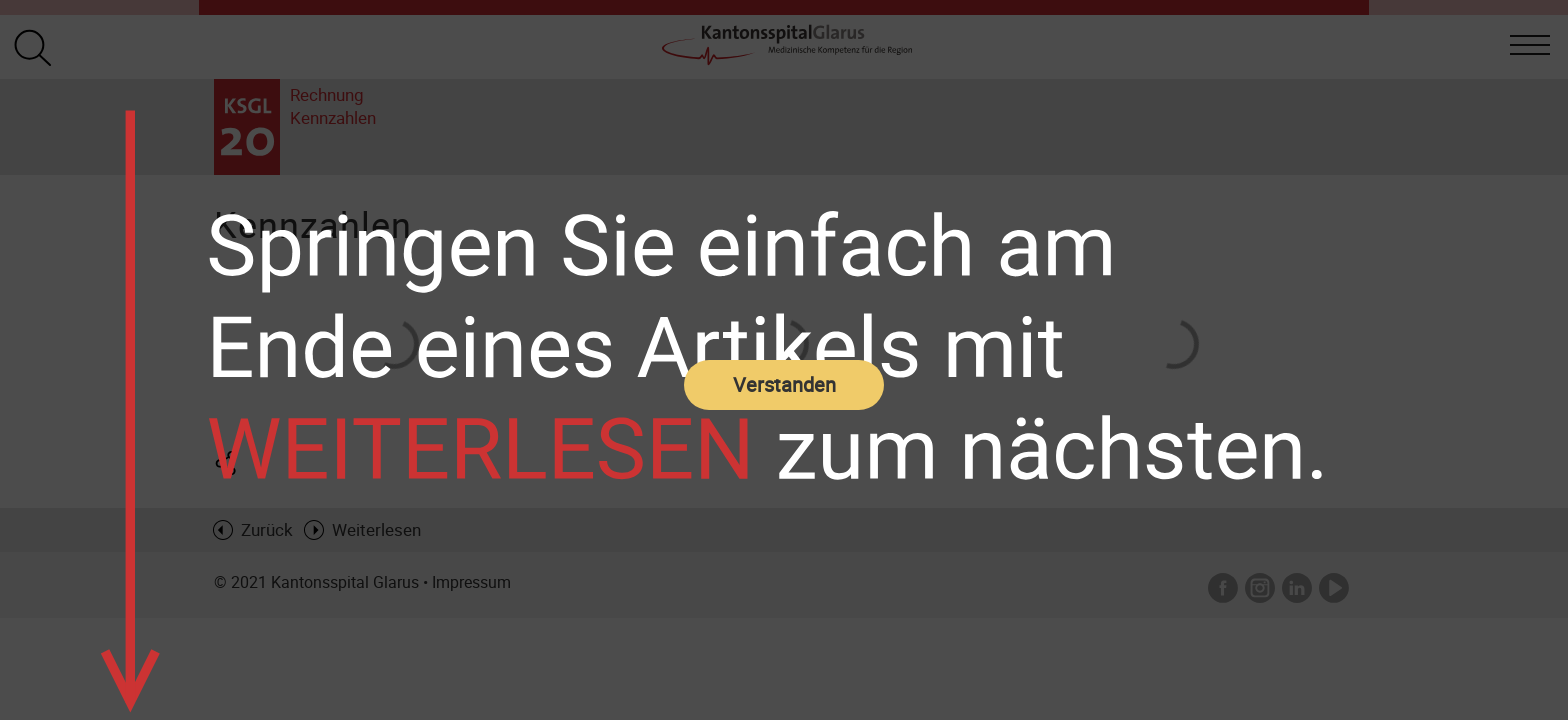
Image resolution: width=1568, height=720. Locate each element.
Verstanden (784, 384)
